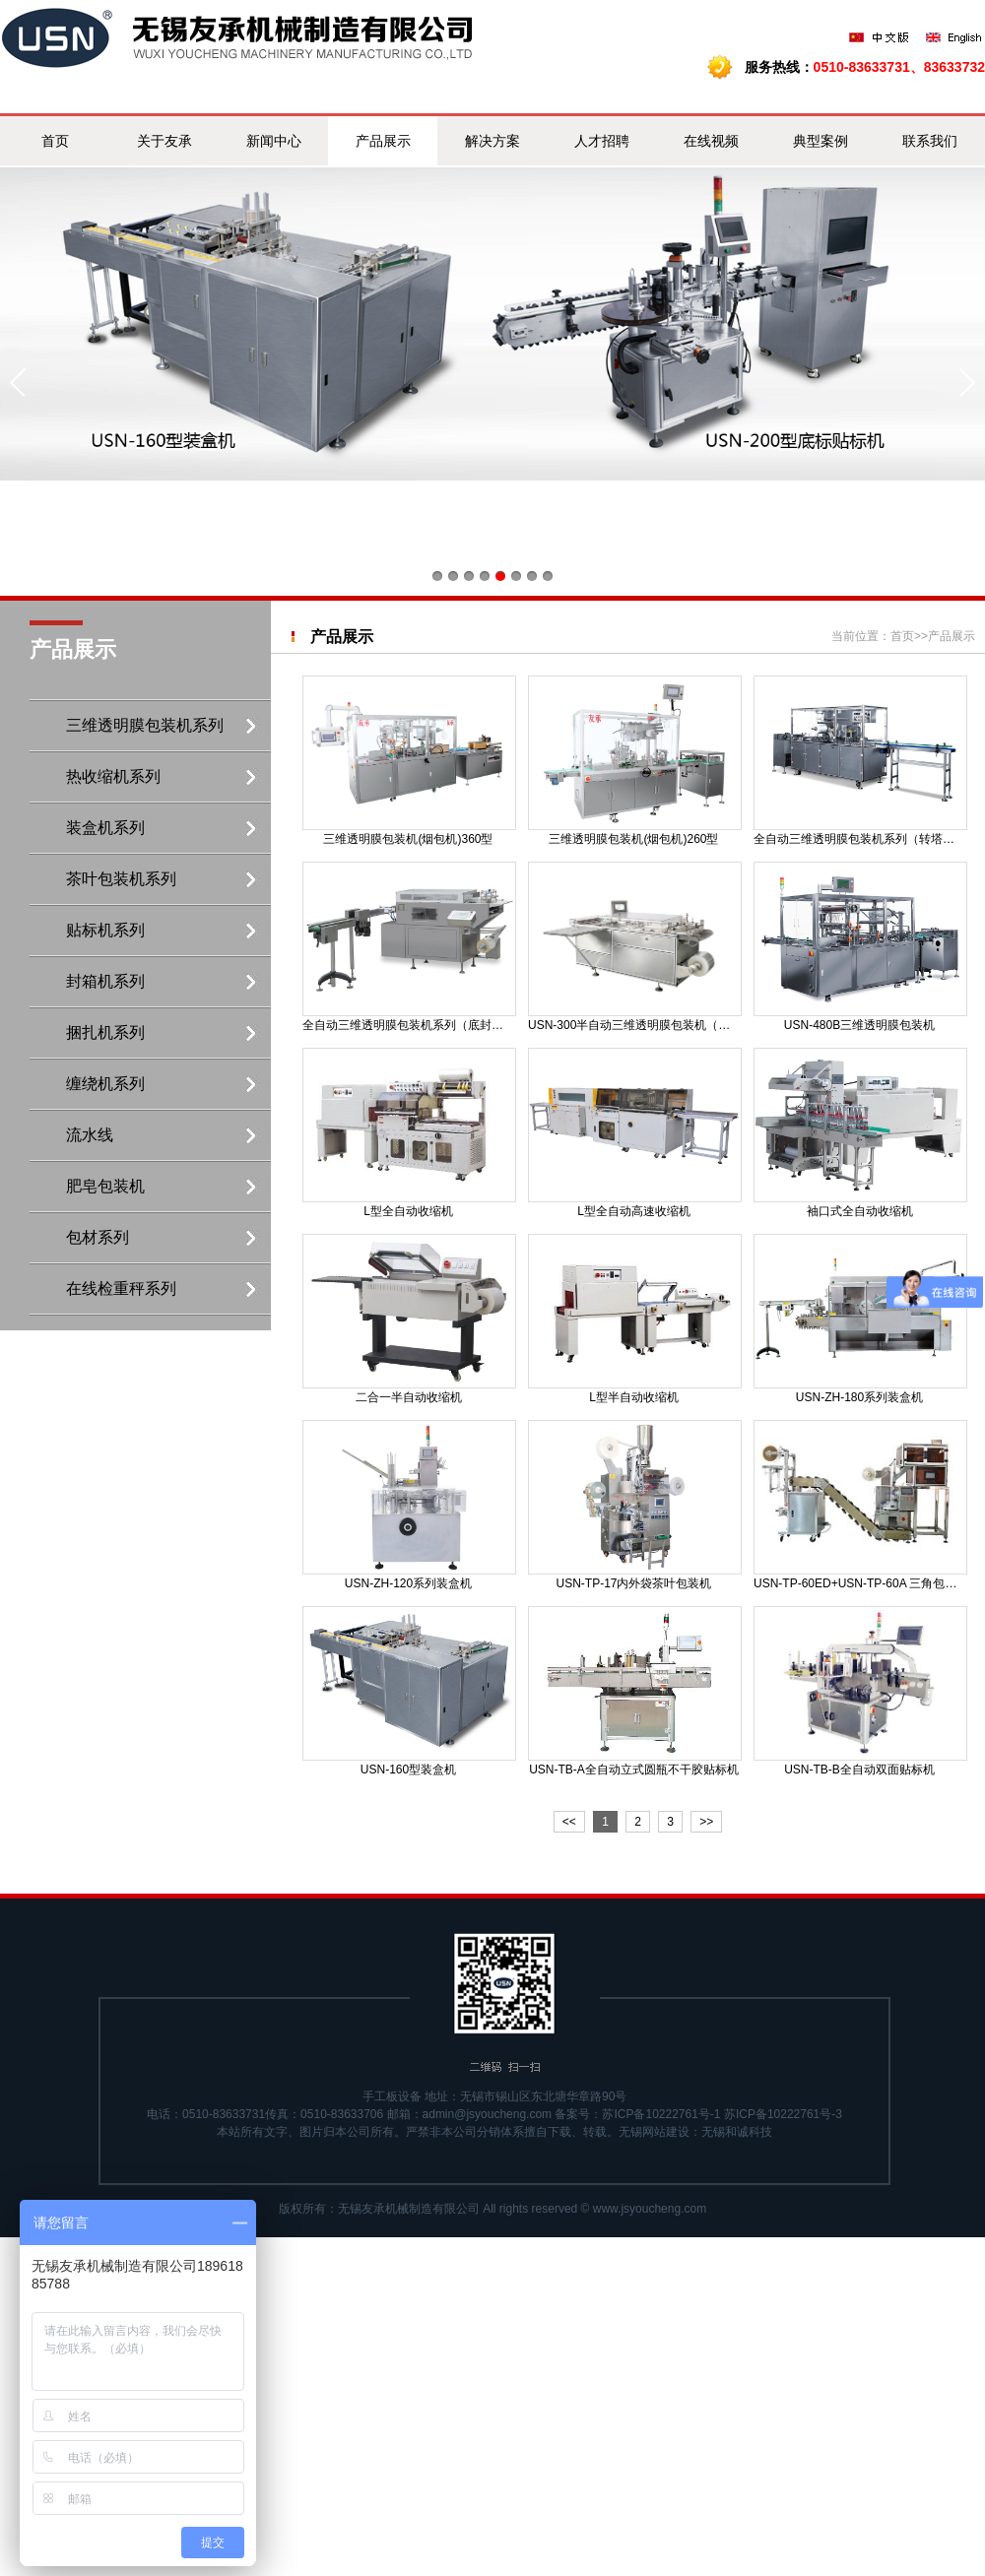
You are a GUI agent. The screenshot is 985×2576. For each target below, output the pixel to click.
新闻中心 (273, 141)
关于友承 (164, 141)
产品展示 (383, 141)
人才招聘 (601, 141)
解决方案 (492, 141)
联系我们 (929, 141)
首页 (55, 141)
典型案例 (820, 141)
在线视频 (711, 141)
